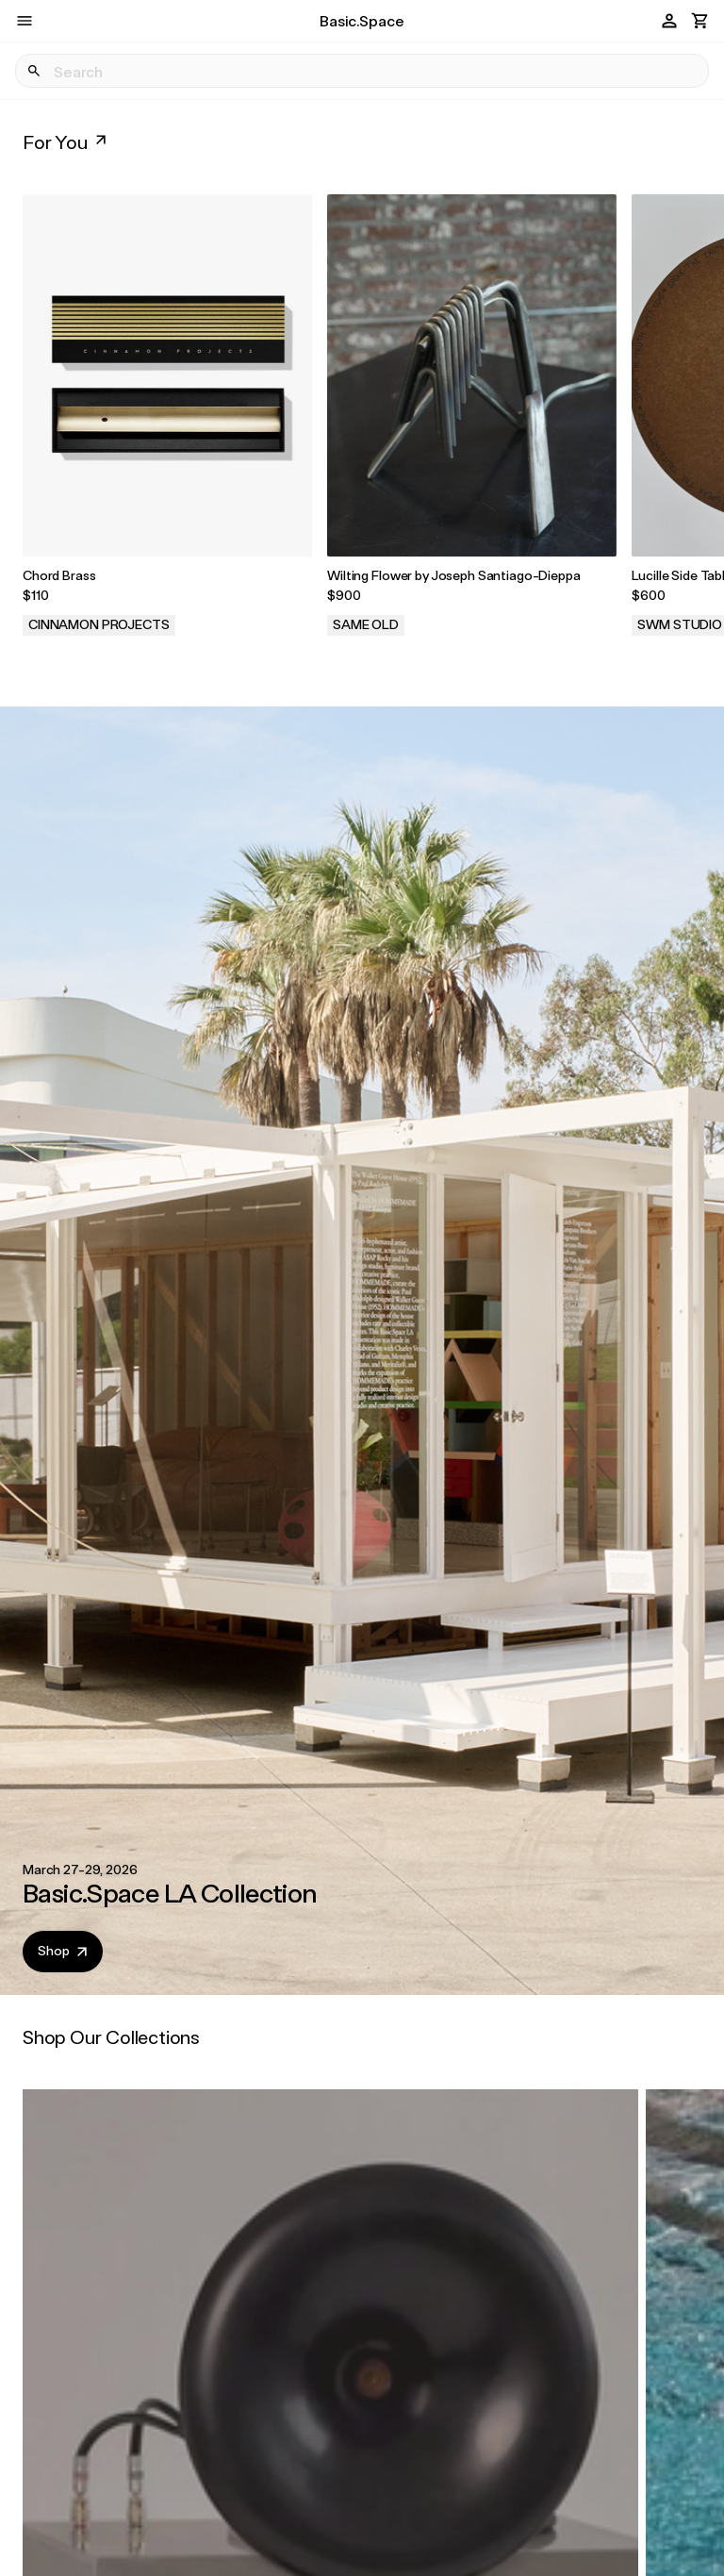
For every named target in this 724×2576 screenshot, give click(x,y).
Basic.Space (361, 20)
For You (66, 141)
